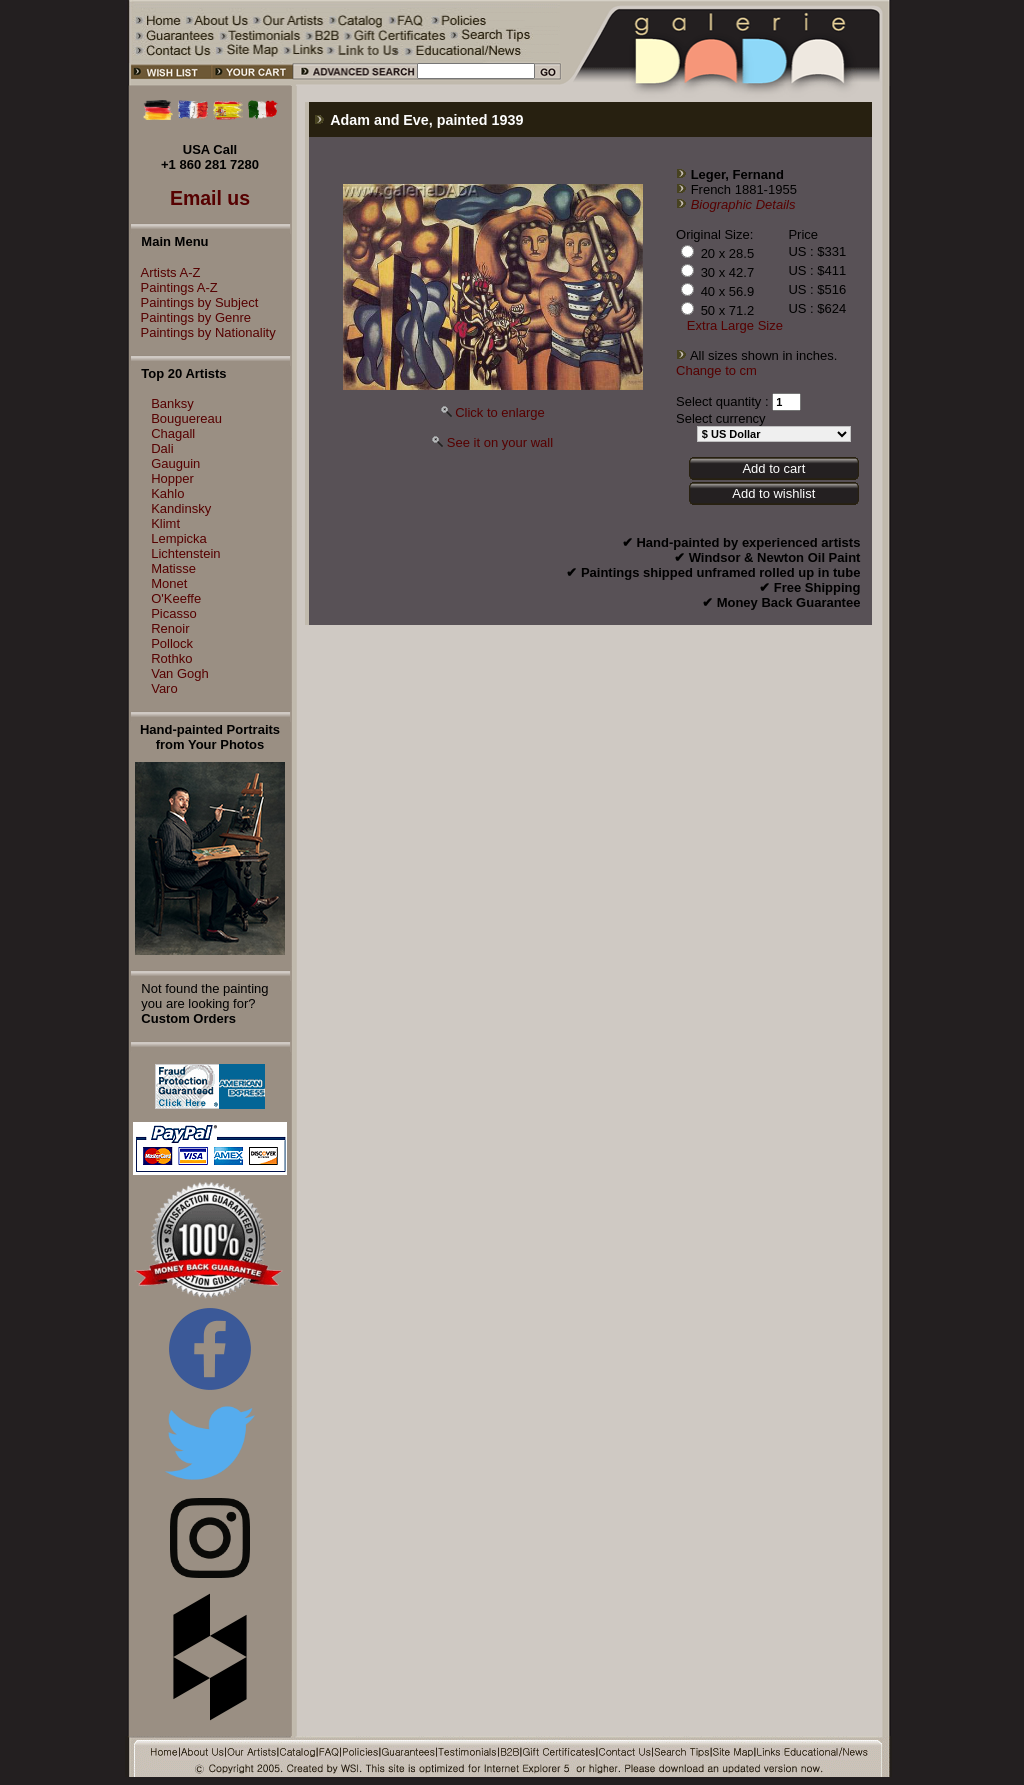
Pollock (172, 643)
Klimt (165, 523)
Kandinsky (181, 508)
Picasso (174, 613)
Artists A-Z (166, 272)
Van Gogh (180, 673)
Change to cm (716, 370)
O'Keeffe (176, 598)
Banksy (172, 403)
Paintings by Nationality (203, 332)
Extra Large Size (735, 325)
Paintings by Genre (191, 317)
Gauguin (175, 463)
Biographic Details (743, 204)
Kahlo (167, 493)
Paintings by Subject (195, 302)
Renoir (170, 628)
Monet (169, 583)
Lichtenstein (185, 553)
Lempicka (179, 538)
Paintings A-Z (174, 287)
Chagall (173, 433)
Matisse (173, 568)
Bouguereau (186, 418)
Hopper (172, 478)
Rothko (171, 658)
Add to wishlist (773, 493)
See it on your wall (500, 442)
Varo (164, 688)
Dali (162, 448)
